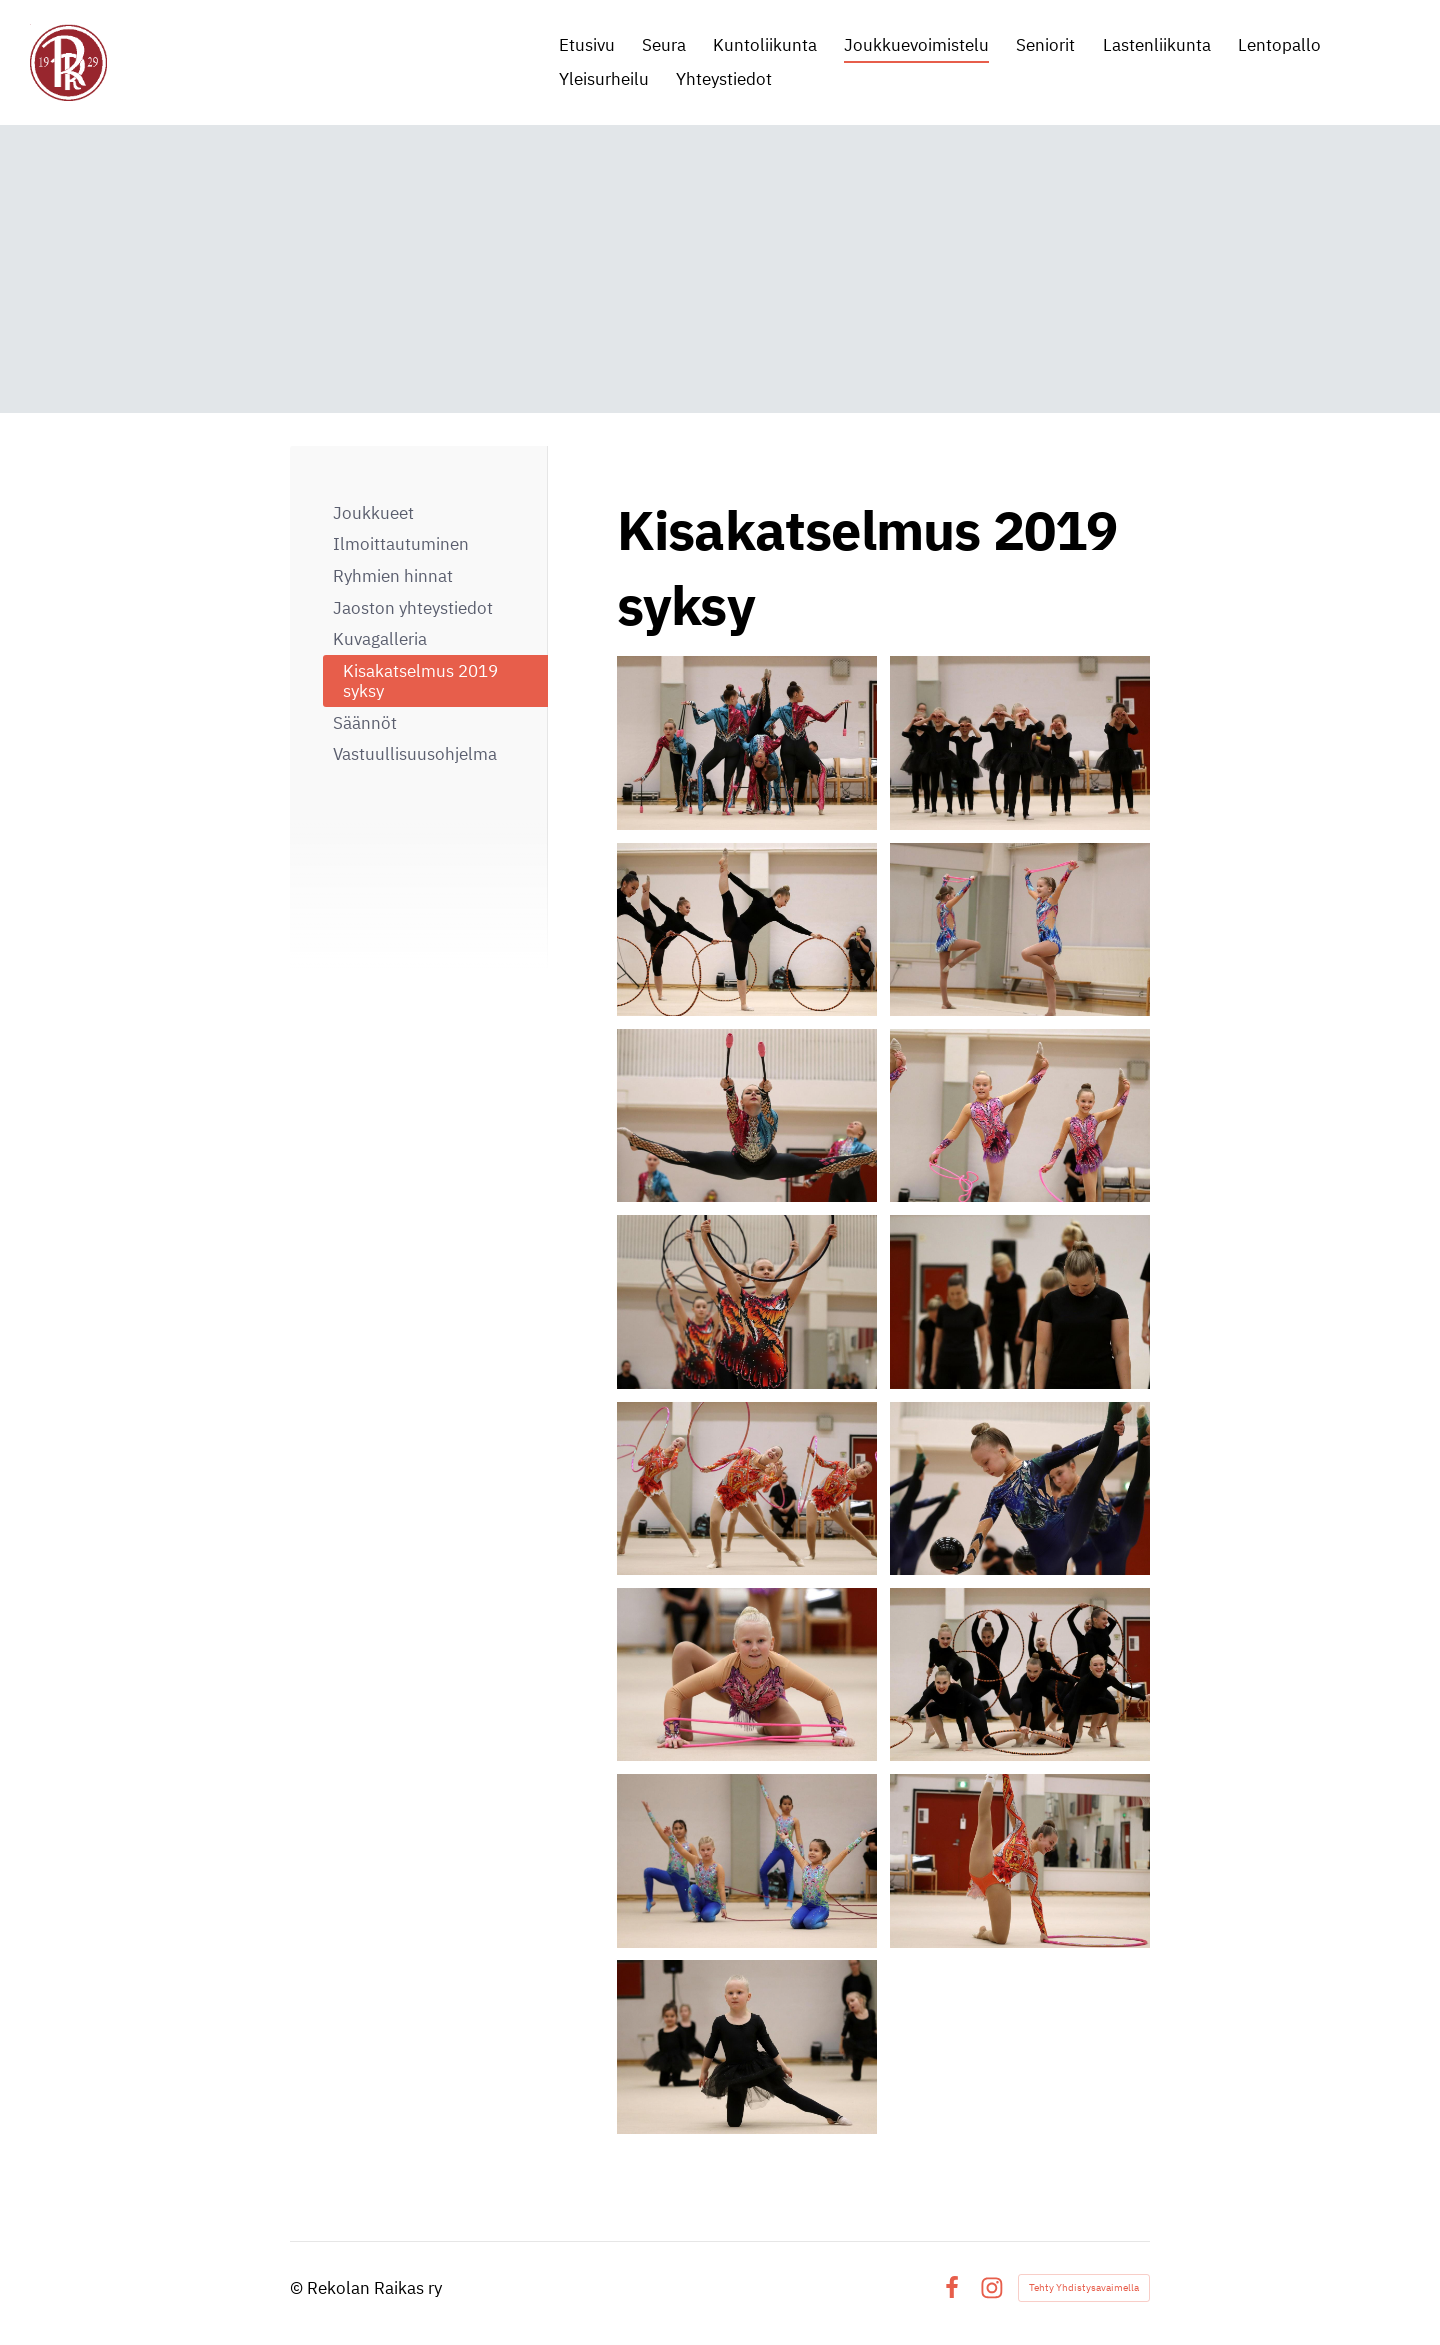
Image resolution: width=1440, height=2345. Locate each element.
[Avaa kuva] (747, 742)
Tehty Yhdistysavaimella (1084, 2287)
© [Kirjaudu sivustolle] (298, 2288)
